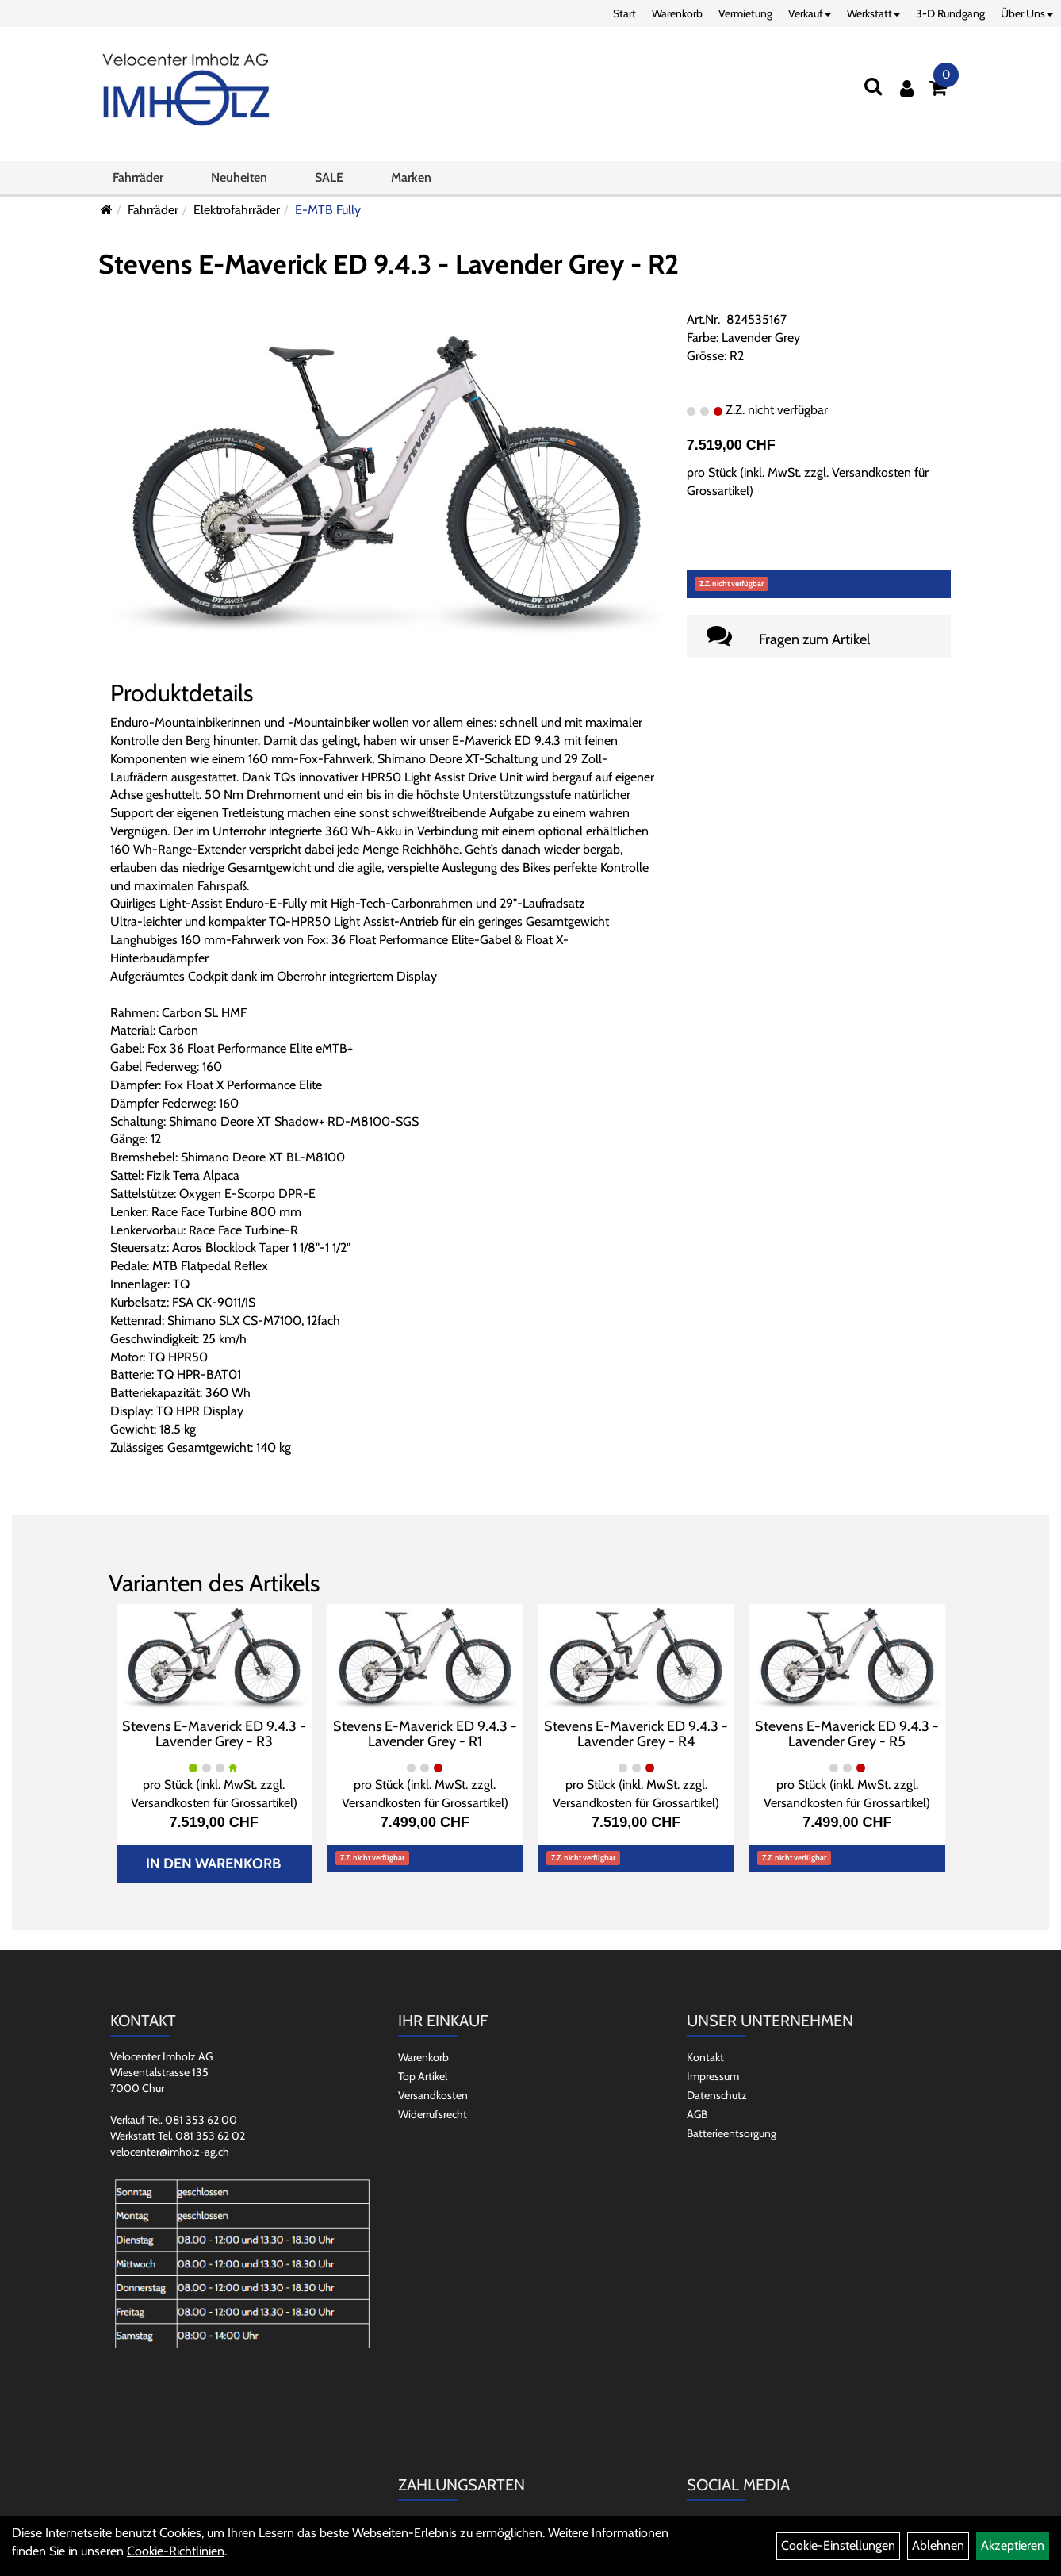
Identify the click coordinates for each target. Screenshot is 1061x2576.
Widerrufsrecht (432, 2114)
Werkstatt (873, 13)
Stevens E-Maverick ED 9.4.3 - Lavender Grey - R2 (388, 264)
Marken (411, 177)
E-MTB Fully (328, 209)
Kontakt (705, 2057)
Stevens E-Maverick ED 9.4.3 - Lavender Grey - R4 (636, 1734)
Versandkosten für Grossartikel (212, 1802)
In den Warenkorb (213, 1863)
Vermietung (745, 13)
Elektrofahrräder (236, 209)
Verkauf (809, 13)
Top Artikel (422, 2076)
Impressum (713, 2076)
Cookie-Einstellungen (838, 2545)
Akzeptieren (1012, 2545)
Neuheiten (239, 177)
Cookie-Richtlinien (175, 2551)
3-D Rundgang (950, 13)
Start (624, 13)
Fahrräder (138, 177)
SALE (329, 177)
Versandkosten (433, 2095)
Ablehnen (938, 2545)
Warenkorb (677, 13)
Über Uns (1027, 13)
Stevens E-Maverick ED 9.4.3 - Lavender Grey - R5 (847, 1734)
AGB (697, 2114)
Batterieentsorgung (731, 2133)
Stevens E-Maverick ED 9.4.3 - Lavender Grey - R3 (214, 1734)
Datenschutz (717, 2095)
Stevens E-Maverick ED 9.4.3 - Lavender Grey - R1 (425, 1734)
